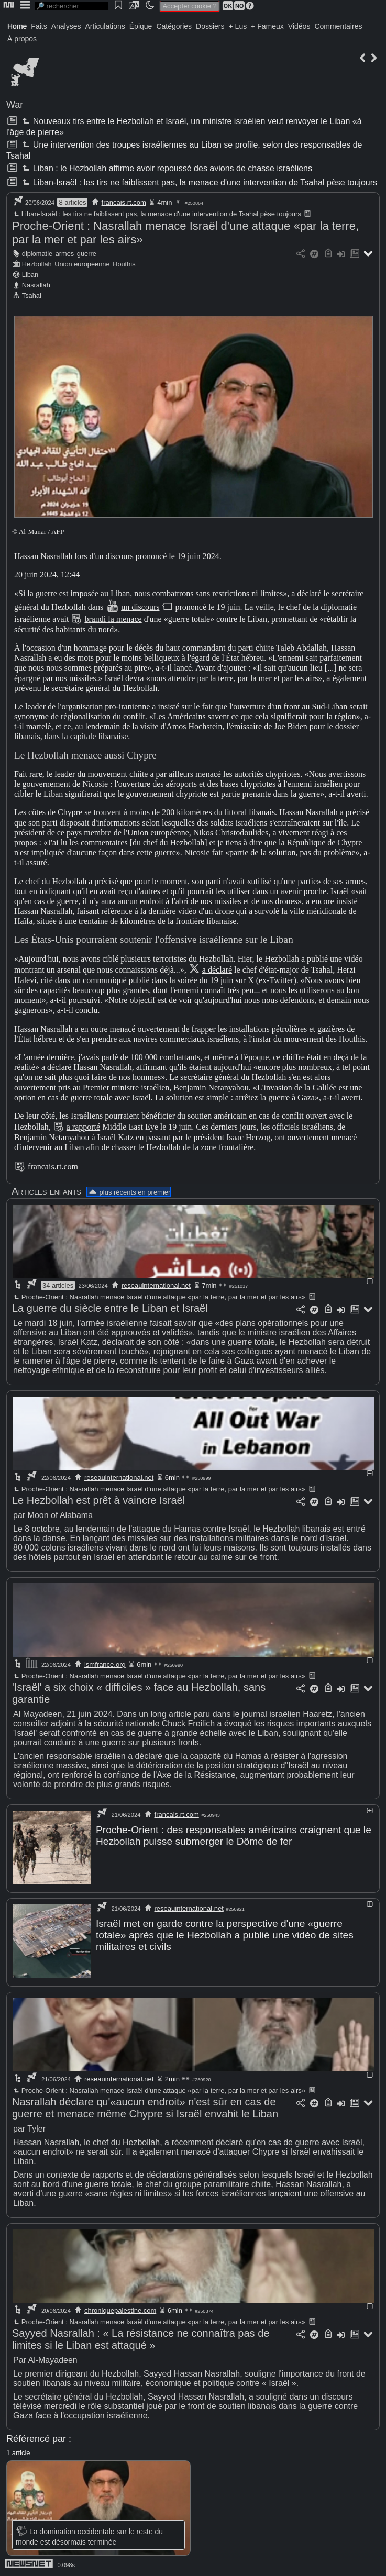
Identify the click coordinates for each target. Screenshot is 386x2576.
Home (17, 26)
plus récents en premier (129, 1192)
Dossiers (210, 26)
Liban (30, 274)
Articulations (105, 26)
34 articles (57, 1285)
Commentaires (338, 26)
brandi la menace (112, 619)
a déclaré (217, 969)
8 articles (72, 202)
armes (65, 254)
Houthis (124, 264)
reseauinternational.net (156, 1285)
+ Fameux (267, 26)
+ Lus (238, 26)
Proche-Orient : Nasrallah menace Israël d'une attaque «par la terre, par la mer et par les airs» (158, 1297)
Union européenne (81, 264)
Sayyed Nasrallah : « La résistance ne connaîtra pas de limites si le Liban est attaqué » (140, 2339)
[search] (72, 6)
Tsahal (31, 295)
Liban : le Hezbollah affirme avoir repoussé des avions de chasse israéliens (166, 168)
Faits (39, 26)
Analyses (66, 26)
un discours (140, 607)
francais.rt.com (124, 202)
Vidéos (299, 26)
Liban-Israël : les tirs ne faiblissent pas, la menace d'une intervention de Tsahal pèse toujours (198, 182)
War (14, 104)
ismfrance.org (105, 1664)
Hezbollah (37, 264)
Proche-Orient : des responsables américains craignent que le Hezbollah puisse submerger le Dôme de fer (233, 1835)
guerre (86, 254)
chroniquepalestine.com (120, 2310)
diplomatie (37, 254)
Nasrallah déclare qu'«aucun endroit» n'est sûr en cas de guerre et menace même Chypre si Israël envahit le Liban (145, 2108)
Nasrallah (36, 285)
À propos (22, 39)
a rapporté (83, 1126)
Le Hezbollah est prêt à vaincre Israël (98, 1500)
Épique (140, 26)
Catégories (174, 26)
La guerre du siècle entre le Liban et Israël (110, 1308)
